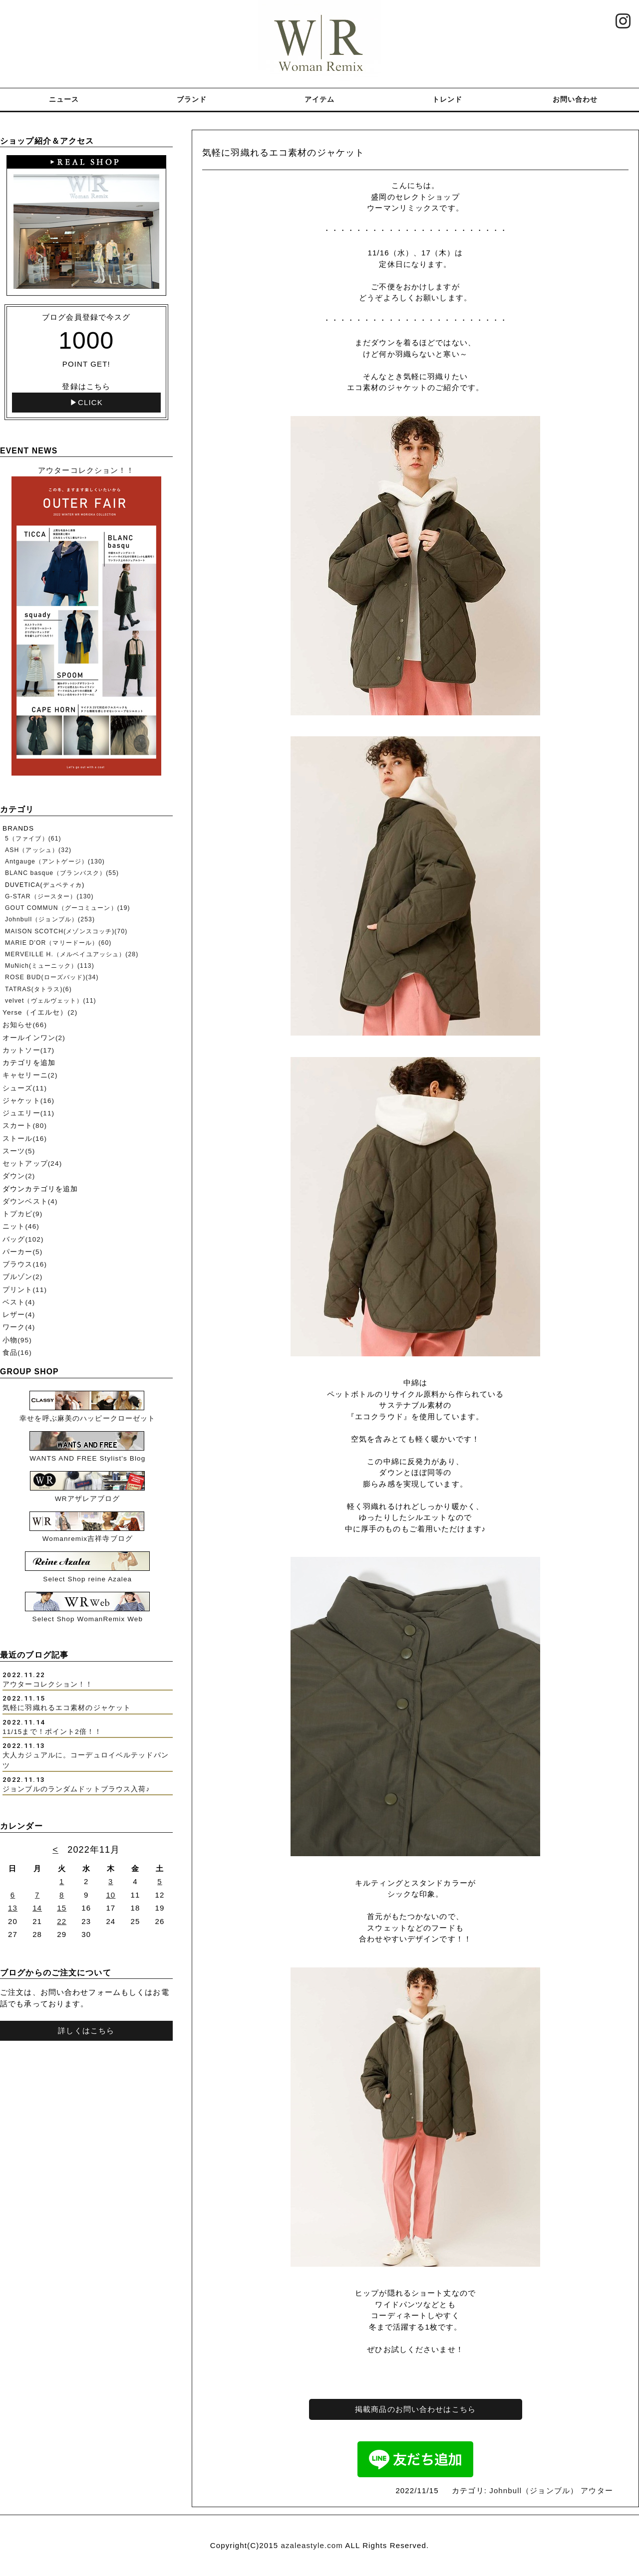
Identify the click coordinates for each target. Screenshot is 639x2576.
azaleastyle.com (311, 2545)
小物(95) (17, 1340)
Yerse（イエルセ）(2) (39, 1012)
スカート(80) (24, 1125)
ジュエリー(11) (28, 1113)
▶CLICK (86, 402)
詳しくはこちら (86, 2030)
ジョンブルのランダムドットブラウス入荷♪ (76, 1789)
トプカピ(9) (22, 1214)
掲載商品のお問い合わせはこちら (415, 2409)
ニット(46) (20, 1226)
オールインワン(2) (33, 1038)
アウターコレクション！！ (47, 1684)
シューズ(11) (24, 1088)
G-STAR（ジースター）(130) (49, 896)
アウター (597, 2490)
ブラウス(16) (24, 1264)
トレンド (447, 99)
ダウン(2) (18, 1176)
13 (12, 1908)
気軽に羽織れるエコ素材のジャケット (66, 1708)
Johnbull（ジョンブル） (533, 2490)
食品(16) (17, 1352)
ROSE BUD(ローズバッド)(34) (52, 977)
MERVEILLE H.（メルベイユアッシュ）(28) (71, 954)
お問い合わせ (575, 99)
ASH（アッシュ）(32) (38, 850)
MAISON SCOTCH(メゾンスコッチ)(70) (66, 931)
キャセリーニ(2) (30, 1075)
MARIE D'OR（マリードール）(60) (58, 942)
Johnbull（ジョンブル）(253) (50, 919)
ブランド (192, 99)
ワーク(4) (18, 1327)
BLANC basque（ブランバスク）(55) (62, 872)
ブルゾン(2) (22, 1277)
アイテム (320, 99)
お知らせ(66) (24, 1025)
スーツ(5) (18, 1151)
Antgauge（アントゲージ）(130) (55, 861)
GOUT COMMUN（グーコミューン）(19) (67, 907)
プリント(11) (24, 1289)
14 (37, 1908)
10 (110, 1895)
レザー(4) (18, 1314)
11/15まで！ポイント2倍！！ (52, 1731)
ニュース (64, 99)
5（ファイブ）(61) (33, 838)
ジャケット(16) (28, 1100)
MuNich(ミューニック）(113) (49, 965)
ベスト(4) (18, 1302)
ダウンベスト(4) (30, 1201)
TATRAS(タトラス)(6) (38, 989)
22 (61, 1921)
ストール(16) (24, 1138)
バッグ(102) (23, 1239)
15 (61, 1908)
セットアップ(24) (32, 1163)
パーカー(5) (22, 1252)
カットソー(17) (28, 1050)
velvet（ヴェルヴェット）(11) (50, 1000)
